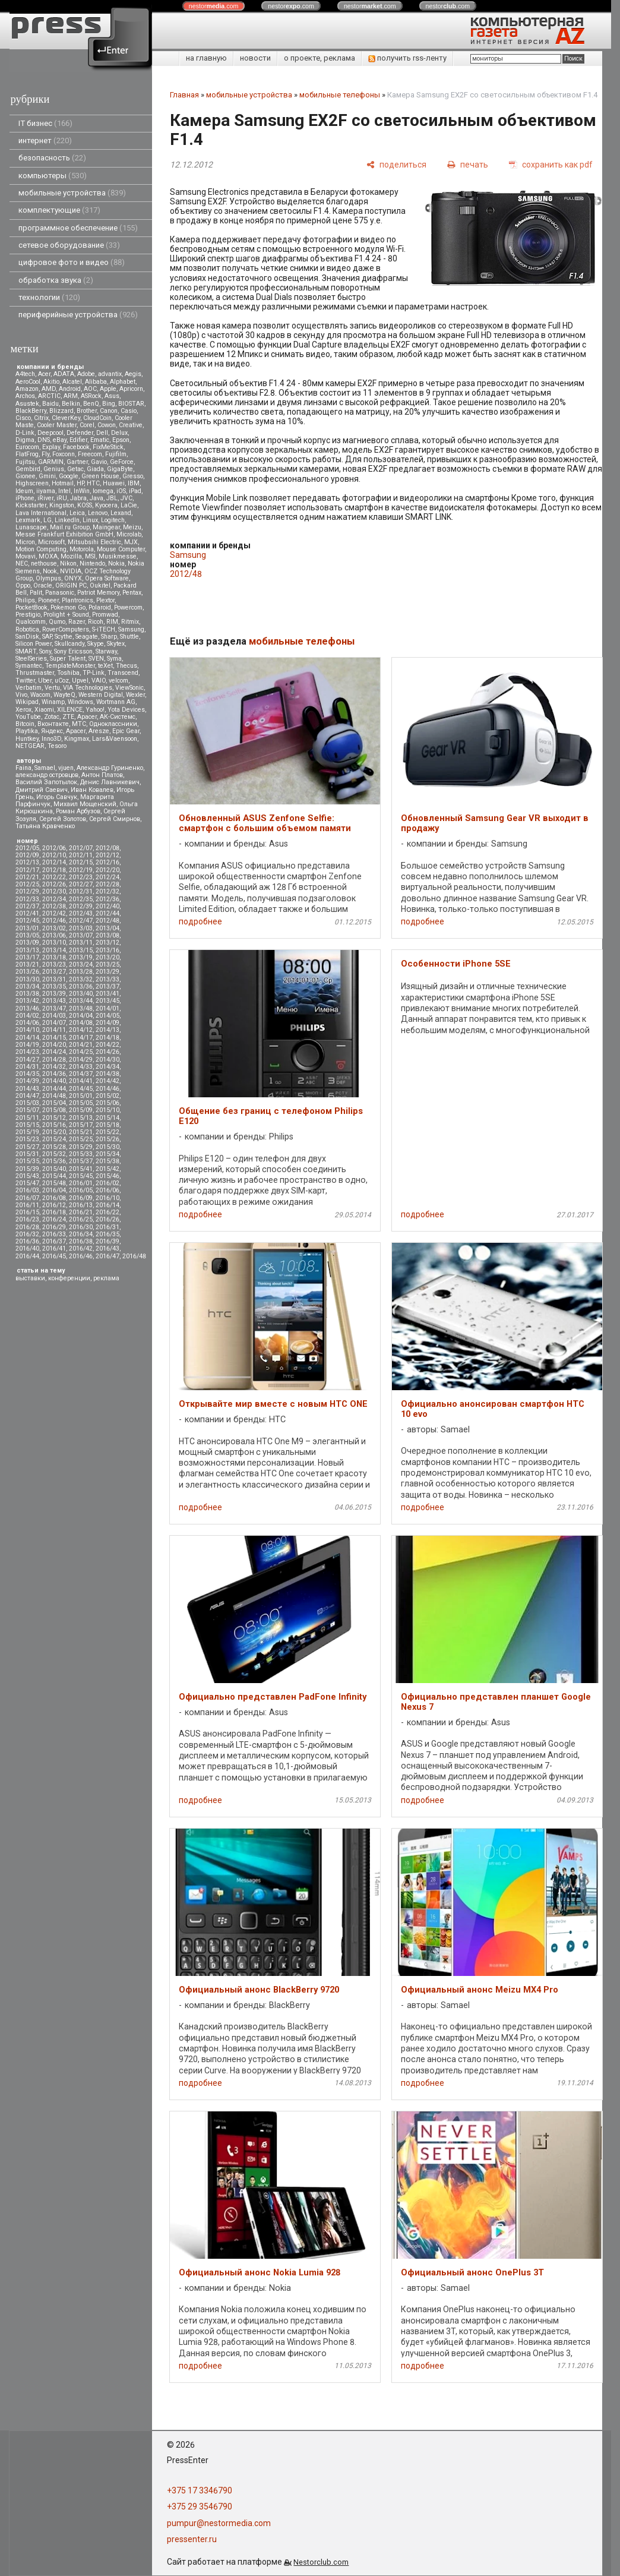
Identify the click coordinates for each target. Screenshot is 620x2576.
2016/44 (27, 1256)
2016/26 (107, 1219)
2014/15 (54, 1037)
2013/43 (54, 1001)
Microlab (128, 534)
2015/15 (27, 1125)
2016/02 (107, 1183)
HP (80, 483)
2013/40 (81, 993)
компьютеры (52, 175)
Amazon (27, 389)
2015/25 (81, 1139)
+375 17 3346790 (199, 2490)
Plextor (105, 600)
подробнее (200, 921)
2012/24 (107, 877)
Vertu (52, 688)
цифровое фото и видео (71, 262)
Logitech (113, 520)
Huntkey (27, 739)
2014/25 (81, 1052)
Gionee (25, 476)
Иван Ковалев (92, 790)
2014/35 (27, 1074)
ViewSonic (129, 688)
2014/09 (107, 1023)
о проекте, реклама (319, 57)
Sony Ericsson (73, 651)
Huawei (114, 483)
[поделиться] (396, 164)
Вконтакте (53, 724)
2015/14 (107, 1118)
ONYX (73, 578)
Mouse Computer (121, 549)
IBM (134, 483)
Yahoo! (95, 710)
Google (68, 476)
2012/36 (107, 899)
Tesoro (57, 746)
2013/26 (27, 972)
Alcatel (72, 382)
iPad (135, 491)
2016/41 (54, 1248)
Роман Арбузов (78, 811)
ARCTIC (49, 396)
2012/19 (81, 870)
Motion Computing (41, 549)
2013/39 (54, 993)
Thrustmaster (34, 673)
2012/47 (81, 920)
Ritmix (130, 622)
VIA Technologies (87, 688)
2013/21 (27, 964)
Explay (51, 447)
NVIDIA (70, 571)
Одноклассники (113, 724)
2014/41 (81, 1081)
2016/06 (107, 1190)
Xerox (23, 710)
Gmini (47, 476)
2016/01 (81, 1183)
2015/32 (54, 1154)
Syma (114, 658)
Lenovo (97, 513)
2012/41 (27, 913)
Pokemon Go (68, 607)
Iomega (103, 491)
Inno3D (51, 739)
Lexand (120, 513)
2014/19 (27, 1045)
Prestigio (27, 614)
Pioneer (48, 600)
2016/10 (107, 1198)
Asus (112, 396)
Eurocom (27, 447)
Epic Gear (126, 731)
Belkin (71, 404)
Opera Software (107, 578)
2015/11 (27, 1118)
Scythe (63, 636)
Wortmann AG (115, 702)
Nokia (116, 563)
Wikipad (27, 702)
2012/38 (54, 906)
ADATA (63, 374)
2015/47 (27, 1183)
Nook (50, 571)
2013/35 (54, 986)
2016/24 (54, 1219)
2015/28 (54, 1147)
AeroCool (27, 382)
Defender (80, 433)
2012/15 (81, 862)
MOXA (48, 556)
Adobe (86, 374)
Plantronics (77, 600)
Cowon (106, 425)
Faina (23, 768)
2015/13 (81, 1118)
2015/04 (54, 1103)
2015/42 (107, 1169)
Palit (36, 592)
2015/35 (27, 1161)
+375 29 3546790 (199, 2506)
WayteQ (64, 695)
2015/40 (54, 1169)
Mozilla (71, 556)
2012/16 (107, 862)
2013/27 (54, 972)
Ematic (99, 440)
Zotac (51, 717)
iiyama (45, 491)
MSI (90, 556)
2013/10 (54, 942)
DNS (43, 440)
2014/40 (54, 1081)
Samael (44, 768)
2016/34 (81, 1234)
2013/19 (81, 957)
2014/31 (27, 1067)
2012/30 (54, 891)
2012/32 (107, 891)
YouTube (28, 717)
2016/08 (54, 1198)
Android (70, 389)
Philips (25, 600)
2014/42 (107, 1081)
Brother (87, 411)
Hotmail (63, 483)
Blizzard (61, 411)
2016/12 (54, 1205)
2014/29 (81, 1059)
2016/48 (134, 1256)
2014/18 (107, 1037)
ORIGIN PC (71, 585)
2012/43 (81, 913)
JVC (126, 498)
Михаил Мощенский (84, 804)
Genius (53, 469)
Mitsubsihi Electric (94, 542)
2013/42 (27, 1001)
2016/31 (107, 1227)
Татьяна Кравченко (45, 826)
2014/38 (107, 1074)
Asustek (27, 404)
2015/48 (54, 1183)
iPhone (24, 498)
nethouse (44, 563)
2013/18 (54, 957)
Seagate (86, 636)
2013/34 (27, 986)
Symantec (28, 666)
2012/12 (107, 855)
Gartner (77, 462)
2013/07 (81, 935)
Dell (102, 433)
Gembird (27, 469)
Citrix (41, 418)
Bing (108, 404)
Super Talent (68, 658)
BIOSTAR (131, 404)
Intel (64, 491)
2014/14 (27, 1037)
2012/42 (54, 913)
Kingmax (76, 739)
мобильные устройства (72, 192)
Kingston (61, 505)
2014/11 (54, 1030)
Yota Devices (126, 710)
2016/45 (54, 1256)
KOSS (84, 505)
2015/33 (81, 1154)
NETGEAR (30, 746)
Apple (108, 389)
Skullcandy (69, 644)
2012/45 (27, 920)
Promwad (105, 614)
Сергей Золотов (62, 819)
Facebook (76, 447)
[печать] (468, 164)
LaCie (129, 505)
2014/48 (54, 1096)
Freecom (90, 454)
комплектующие (59, 210)
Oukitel (100, 585)
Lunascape (31, 527)
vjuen (66, 768)
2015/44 (54, 1176)
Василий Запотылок (46, 782)
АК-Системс (117, 717)
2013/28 (81, 972)
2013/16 (107, 950)
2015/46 (107, 1176)
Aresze (98, 731)
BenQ (91, 404)
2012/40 (107, 906)
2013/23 (54, 964)
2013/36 (81, 986)
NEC (21, 563)
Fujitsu (25, 462)
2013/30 (27, 979)
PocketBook (31, 607)
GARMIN (51, 462)
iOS (121, 491)
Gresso (132, 476)
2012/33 (27, 899)
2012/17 (27, 870)
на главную (206, 57)
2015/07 (27, 1110)
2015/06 (107, 1103)
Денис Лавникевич (110, 782)
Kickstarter (30, 505)
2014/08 (81, 1023)
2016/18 (54, 1212)
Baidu (50, 404)
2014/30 (107, 1059)
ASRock (91, 396)
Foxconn (63, 454)
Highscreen (32, 483)
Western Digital (100, 695)
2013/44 (81, 1001)
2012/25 (27, 884)
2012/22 (54, 877)
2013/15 (81, 950)
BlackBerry (30, 411)
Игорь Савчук (56, 797)
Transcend (122, 673)
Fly (45, 454)
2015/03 (27, 1103)
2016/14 (107, 1205)
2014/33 (81, 1067)
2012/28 (107, 884)
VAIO (98, 680)
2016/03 (27, 1190)
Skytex (116, 644)
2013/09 (27, 942)
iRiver (45, 498)
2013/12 (107, 942)
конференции (69, 1278)
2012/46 (54, 920)
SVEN (96, 658)
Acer (44, 374)
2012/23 (81, 877)
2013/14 (54, 950)
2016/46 (81, 1256)
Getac (75, 469)
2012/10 (54, 855)
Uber (45, 680)
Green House (100, 476)
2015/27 (27, 1147)
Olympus (48, 578)
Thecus (126, 666)
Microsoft (51, 542)
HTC (93, 483)
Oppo (22, 585)
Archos (25, 396)
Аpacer (87, 717)
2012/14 (54, 862)
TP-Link (94, 673)
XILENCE (70, 710)
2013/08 (107, 935)
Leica (77, 513)
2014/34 (107, 1067)
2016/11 (27, 1205)
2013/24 (81, 964)
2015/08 (54, 1110)
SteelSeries (31, 658)
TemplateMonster (70, 666)
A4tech (25, 374)
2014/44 (54, 1089)
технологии (49, 297)
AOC (90, 389)
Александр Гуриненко (110, 768)
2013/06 (54, 935)
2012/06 (54, 848)
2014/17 (81, 1037)
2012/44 (107, 913)
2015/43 (27, 1176)
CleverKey (66, 418)
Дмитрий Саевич (41, 790)
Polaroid (99, 607)
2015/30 (107, 1147)
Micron (25, 542)
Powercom (128, 607)
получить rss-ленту (407, 57)
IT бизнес (45, 123)
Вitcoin (24, 724)
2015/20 (54, 1132)
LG (47, 520)
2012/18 (54, 870)
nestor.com (214, 6)
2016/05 (81, 1190)
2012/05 (27, 848)
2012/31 (81, 891)
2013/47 (54, 1008)
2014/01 (107, 1008)
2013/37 (107, 986)
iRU (61, 498)
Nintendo (92, 563)
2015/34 (107, 1154)
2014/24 (54, 1052)
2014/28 (54, 1059)
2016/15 (27, 1212)
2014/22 (107, 1045)
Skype (95, 644)
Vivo (21, 695)
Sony (45, 651)
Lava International (41, 513)
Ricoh (95, 622)
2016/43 (107, 1248)
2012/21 (27, 877)
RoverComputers (65, 629)
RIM (112, 622)
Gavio (99, 462)
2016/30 (81, 1227)
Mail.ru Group (70, 527)
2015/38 (107, 1161)
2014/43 (27, 1089)
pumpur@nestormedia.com (219, 2523)
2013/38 (27, 993)
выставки (30, 1278)
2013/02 (54, 928)
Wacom (40, 695)
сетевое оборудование (69, 245)
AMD (49, 389)
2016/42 (81, 1248)
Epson (120, 440)
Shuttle (129, 636)
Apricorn (131, 389)
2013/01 (27, 928)
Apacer (76, 731)
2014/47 (27, 1096)
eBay (60, 440)
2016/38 (81, 1241)
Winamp (53, 702)
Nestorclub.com (321, 2562)
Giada (95, 469)
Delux (119, 433)
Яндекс (52, 731)
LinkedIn (67, 520)
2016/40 (27, 1248)
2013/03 (81, 928)
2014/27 (27, 1059)
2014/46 (107, 1089)
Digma (24, 440)
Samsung (131, 629)
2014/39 (27, 1081)
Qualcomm (30, 622)
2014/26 (107, 1052)
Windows (80, 702)
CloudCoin (97, 418)
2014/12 (81, 1030)
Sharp (109, 636)
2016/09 (81, 1198)
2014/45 (81, 1089)
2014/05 (107, 1015)
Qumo (57, 622)
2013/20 (107, 957)
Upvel (80, 680)
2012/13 (27, 862)
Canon (109, 411)
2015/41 (81, 1169)
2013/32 (81, 979)
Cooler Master (57, 425)
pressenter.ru (192, 2539)
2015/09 (81, 1110)
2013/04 (107, 928)
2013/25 (107, 964)
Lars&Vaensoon (114, 739)
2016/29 (54, 1227)
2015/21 (81, 1132)
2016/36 (27, 1241)
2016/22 (107, 1212)
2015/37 (81, 1161)
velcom (118, 680)
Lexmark (27, 520)
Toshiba (68, 673)
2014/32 (54, 1067)
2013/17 (27, 957)
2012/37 (27, 906)
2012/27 (81, 884)
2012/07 (81, 848)
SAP (47, 636)
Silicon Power (33, 644)
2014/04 (81, 1015)
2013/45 (107, 1001)
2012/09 (27, 855)
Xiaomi (44, 710)
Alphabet (122, 382)
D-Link (24, 433)
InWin (82, 491)
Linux (90, 520)
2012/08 (107, 848)
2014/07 (54, 1023)
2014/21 (81, 1045)
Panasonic (59, 592)
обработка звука (55, 280)
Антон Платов (102, 775)
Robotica (27, 629)
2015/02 (107, 1096)
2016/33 (54, 1234)
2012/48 (107, 920)
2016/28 (27, 1227)
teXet (105, 666)
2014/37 (81, 1074)
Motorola (81, 549)
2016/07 (27, 1198)
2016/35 (107, 1234)
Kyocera (106, 505)
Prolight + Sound (66, 614)
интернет (45, 140)
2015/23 (27, 1139)
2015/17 (81, 1125)
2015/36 (54, 1161)
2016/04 (54, 1190)
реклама (106, 1278)
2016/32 (27, 1234)
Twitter (25, 680)
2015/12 (54, 1118)
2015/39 (27, 1169)
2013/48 (81, 1008)
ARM (71, 396)
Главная (184, 94)
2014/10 (27, 1030)
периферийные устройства (78, 314)
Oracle (42, 585)
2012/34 (54, 899)
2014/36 (54, 1074)
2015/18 (107, 1125)
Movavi (25, 556)
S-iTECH (103, 629)
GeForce (122, 462)
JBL (112, 498)
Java (96, 498)
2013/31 (54, 979)
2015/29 (81, 1147)
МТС (79, 724)
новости (255, 57)
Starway (106, 651)
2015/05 (81, 1103)
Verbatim (28, 688)
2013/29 (107, 972)
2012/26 (54, 884)
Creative (131, 425)
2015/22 (107, 1132)
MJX (131, 542)
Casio (129, 411)
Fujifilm (115, 454)
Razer (76, 622)
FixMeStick (108, 447)
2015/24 (54, 1139)
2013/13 (27, 950)
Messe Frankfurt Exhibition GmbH (64, 534)
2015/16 (54, 1125)
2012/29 (27, 891)
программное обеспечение (78, 227)
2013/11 (81, 942)
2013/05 (27, 935)
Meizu (132, 527)
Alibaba (96, 382)
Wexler (135, 695)
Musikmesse (118, 556)
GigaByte (120, 469)
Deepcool (50, 433)
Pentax (131, 592)
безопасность (52, 157)
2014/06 (27, 1023)
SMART (25, 651)
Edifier (78, 440)
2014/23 (27, 1052)
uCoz (62, 680)
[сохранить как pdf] (550, 164)
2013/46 (27, 1008)
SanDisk (27, 636)
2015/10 (107, 1110)
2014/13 (107, 1030)
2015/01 (81, 1096)
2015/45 (81, 1176)
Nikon (68, 563)
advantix (110, 374)
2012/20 (107, 870)
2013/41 (107, 993)
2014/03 (54, 1015)
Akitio (51, 382)
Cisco (23, 418)
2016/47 (107, 1256)
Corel (87, 425)
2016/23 (27, 1219)
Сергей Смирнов (114, 819)
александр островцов (46, 775)
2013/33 (107, 979)
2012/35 (81, 899)
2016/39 (107, 1241)
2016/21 (81, 1212)
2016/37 (54, 1241)
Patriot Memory (98, 592)
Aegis (133, 374)
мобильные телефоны (339, 94)
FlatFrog (27, 454)
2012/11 (81, 855)
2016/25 (81, 1219)
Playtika (26, 731)
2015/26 (107, 1139)
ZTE (68, 717)
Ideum (24, 491)
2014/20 (54, 1045)
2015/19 (27, 1132)
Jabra (78, 498)
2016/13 (81, 1205)
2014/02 (27, 1015)
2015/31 (27, 1154)
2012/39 (81, 906)
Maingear (106, 527)
